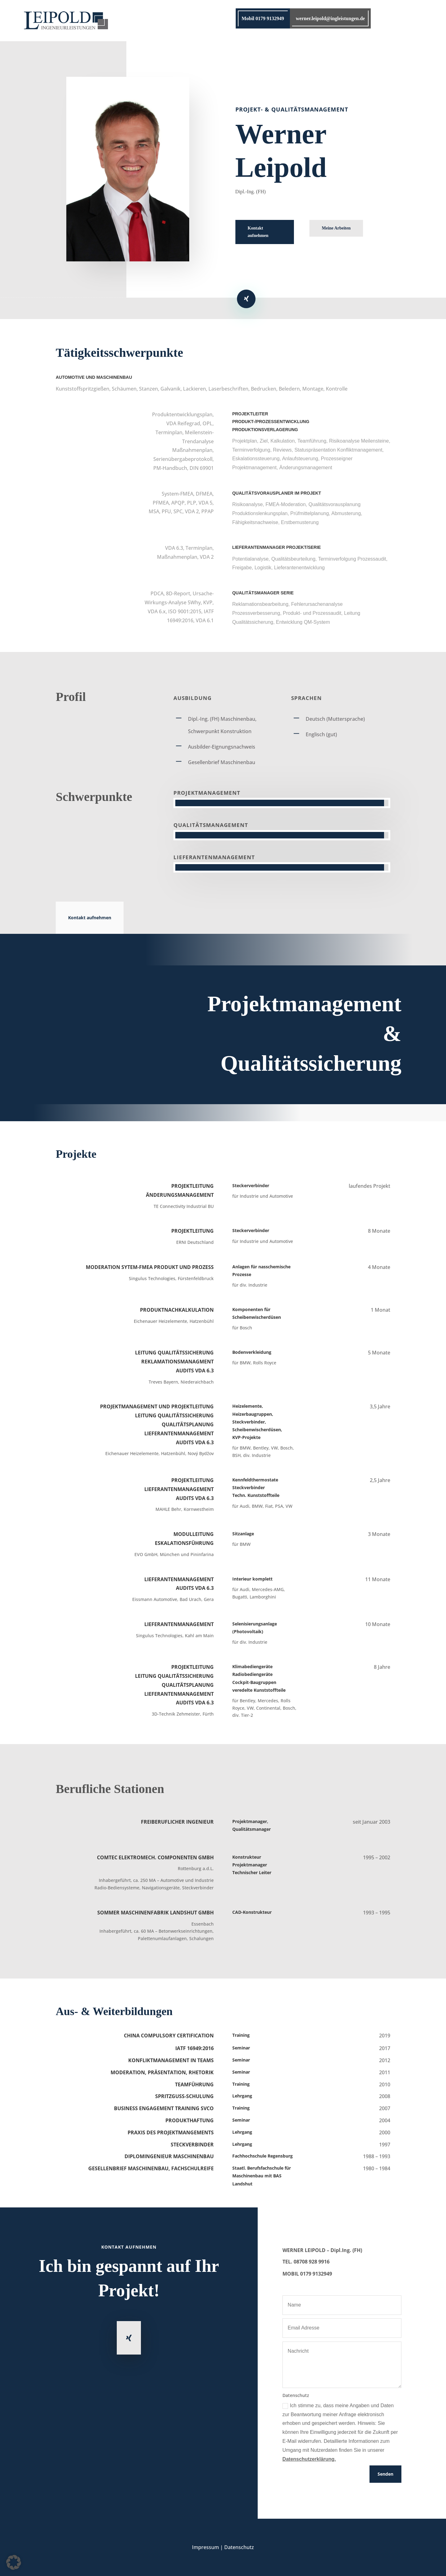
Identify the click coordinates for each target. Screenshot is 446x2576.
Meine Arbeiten (336, 228)
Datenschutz (239, 2547)
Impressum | (207, 2547)
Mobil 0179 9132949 (263, 18)
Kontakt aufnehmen (258, 232)
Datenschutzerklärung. (309, 2459)
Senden (385, 2474)
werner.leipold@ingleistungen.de (330, 18)
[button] (13, 2562)
